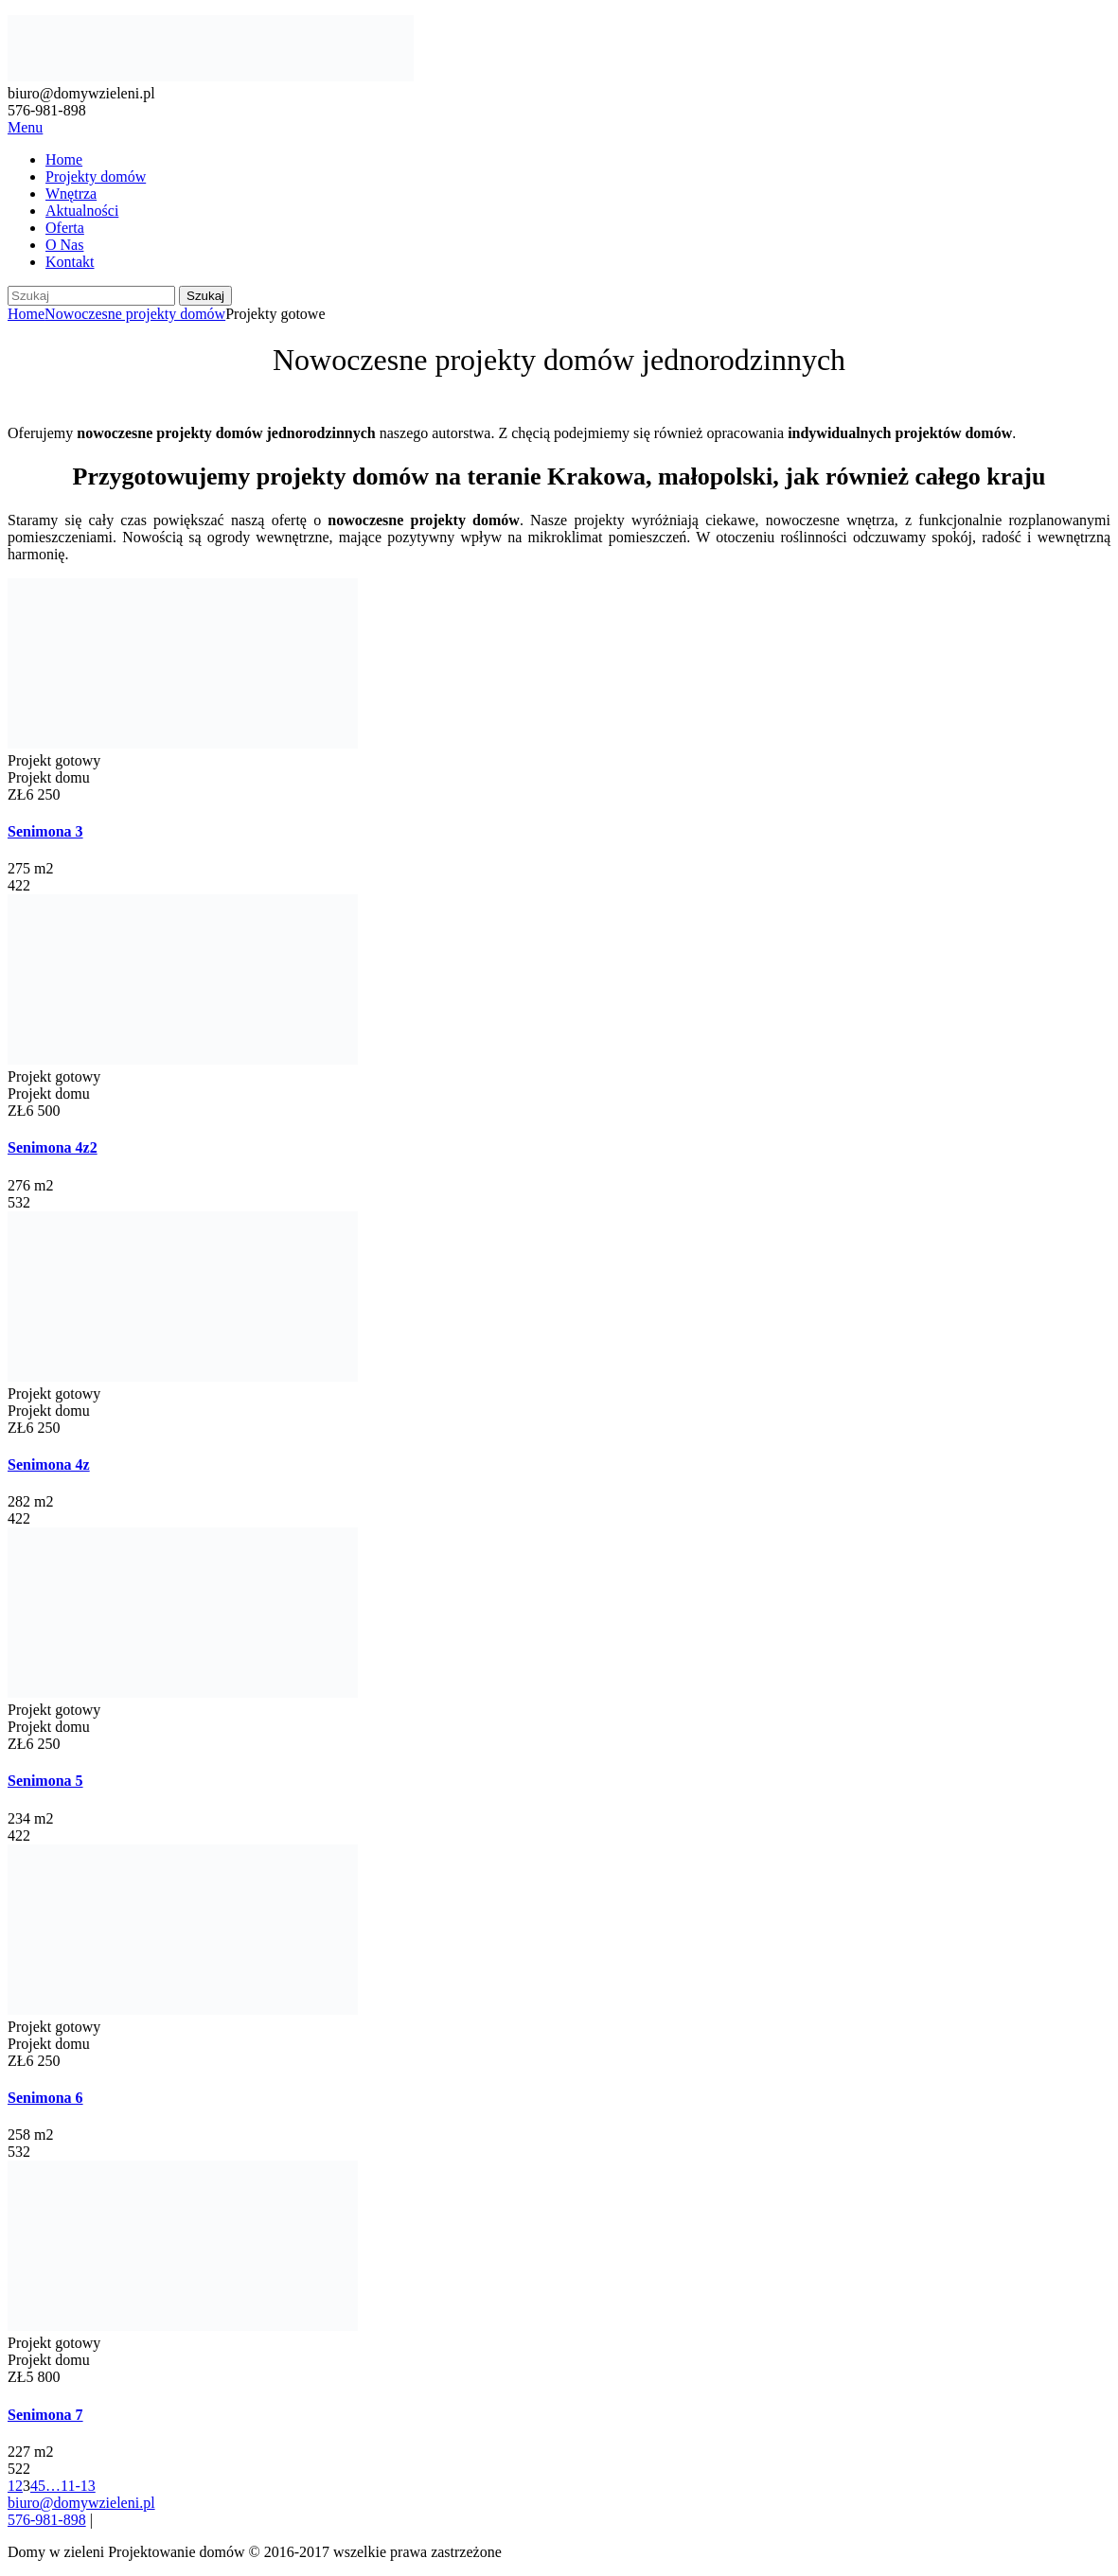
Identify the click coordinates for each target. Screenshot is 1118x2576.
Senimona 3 (45, 831)
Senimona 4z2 (53, 1147)
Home (63, 159)
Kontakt (70, 262)
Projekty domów (95, 176)
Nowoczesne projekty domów (134, 314)
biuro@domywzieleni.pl (81, 2503)
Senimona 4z (49, 1464)
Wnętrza (71, 193)
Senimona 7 (45, 2415)
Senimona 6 (45, 2098)
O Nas (64, 245)
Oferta (64, 228)
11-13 (78, 2486)
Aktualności (81, 211)
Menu (25, 127)
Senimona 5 (45, 1781)
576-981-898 (47, 2520)
